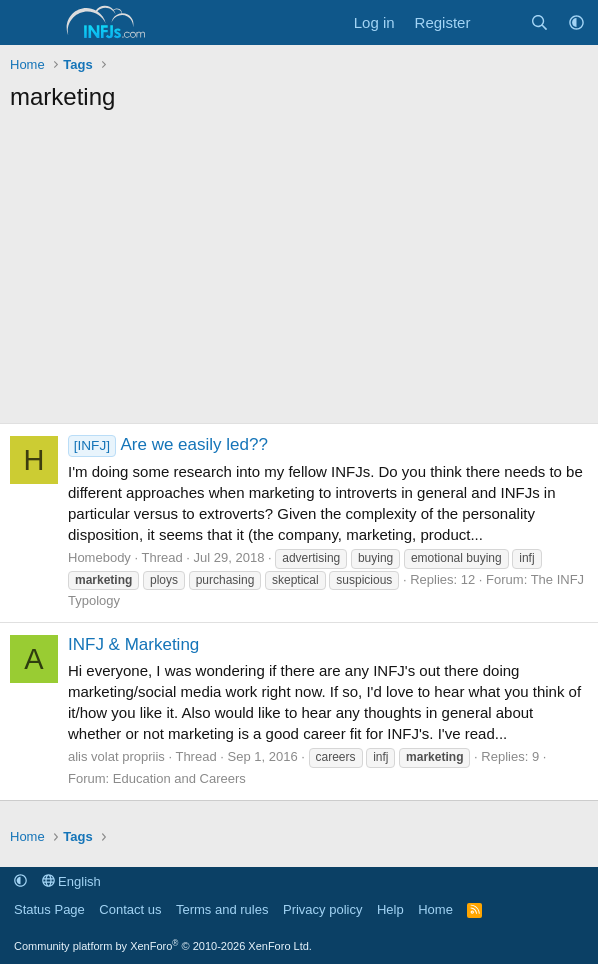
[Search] (539, 22)
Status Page (49, 909)
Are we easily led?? (168, 444)
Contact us (130, 909)
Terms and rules (222, 909)
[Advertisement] (299, 273)
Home (435, 909)
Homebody (99, 557)
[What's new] (499, 22)
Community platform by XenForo (163, 946)
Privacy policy (322, 909)
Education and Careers (179, 778)
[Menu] (27, 23)
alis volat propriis (116, 756)
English (71, 881)
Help (390, 909)
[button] (576, 22)
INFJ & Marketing (133, 644)
